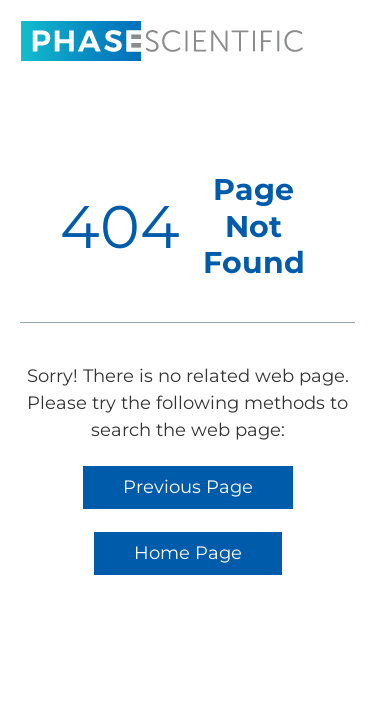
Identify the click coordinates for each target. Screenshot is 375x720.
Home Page (188, 553)
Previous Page (188, 487)
